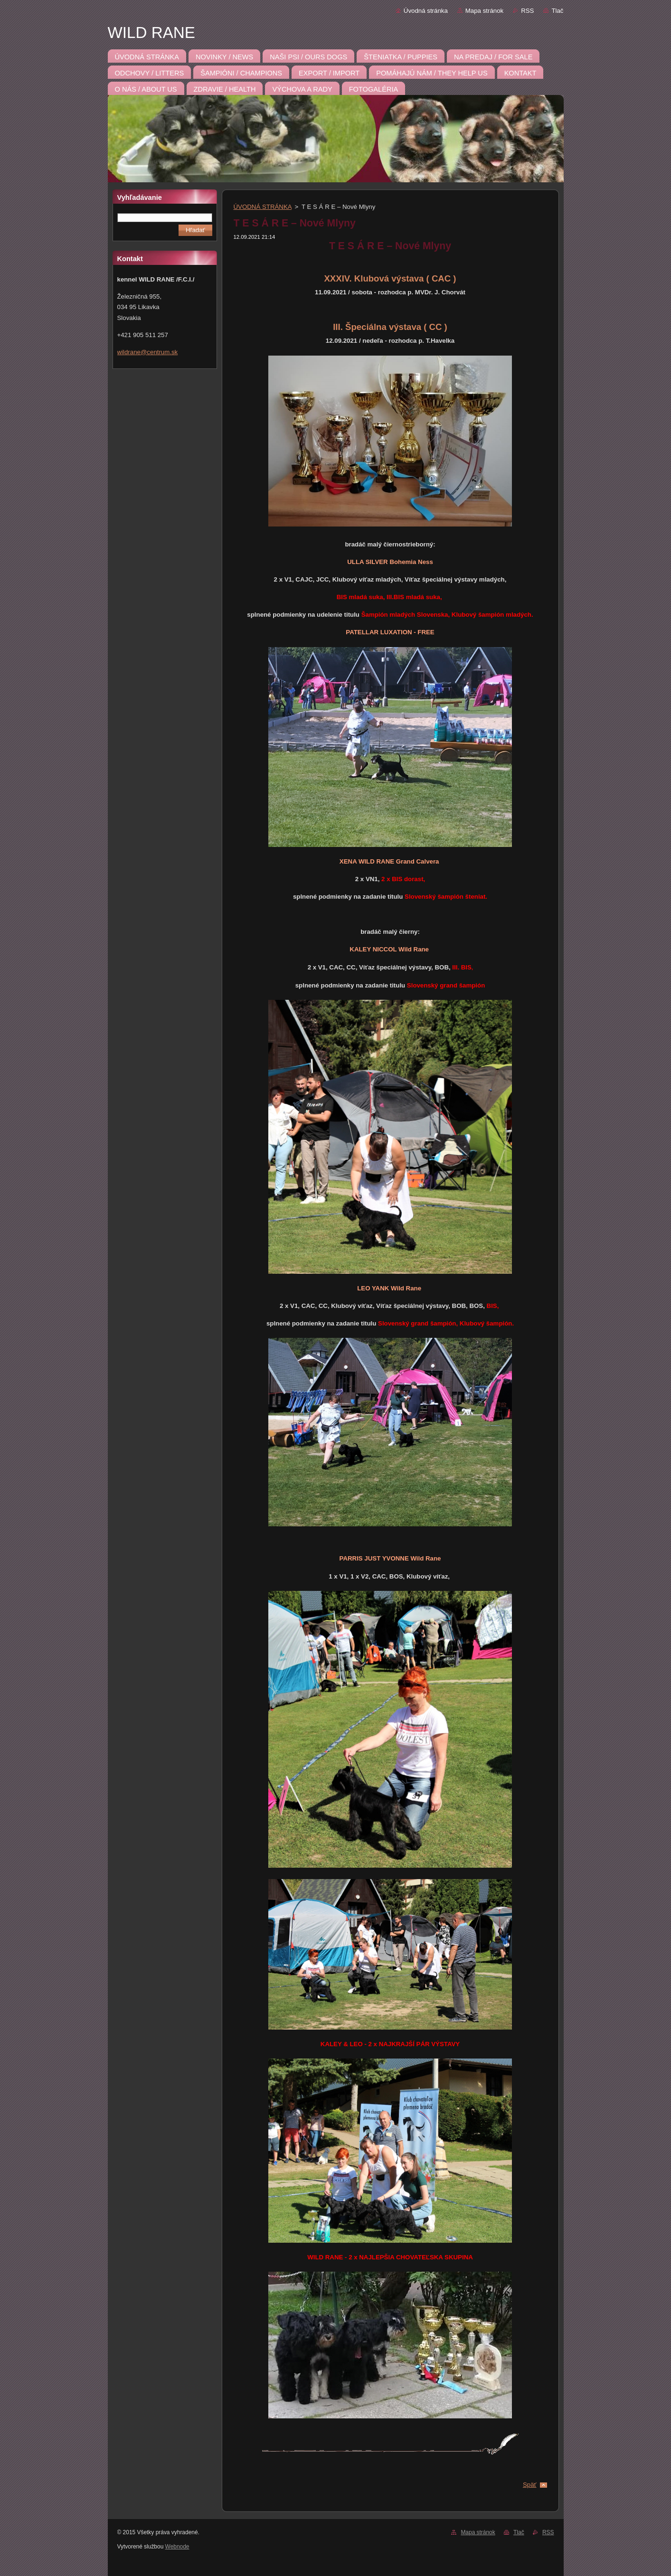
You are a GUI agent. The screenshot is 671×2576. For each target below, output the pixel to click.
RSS (527, 10)
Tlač (557, 10)
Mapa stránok (484, 10)
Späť (530, 2484)
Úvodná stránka (426, 10)
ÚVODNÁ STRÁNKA (263, 206)
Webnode (177, 2546)
